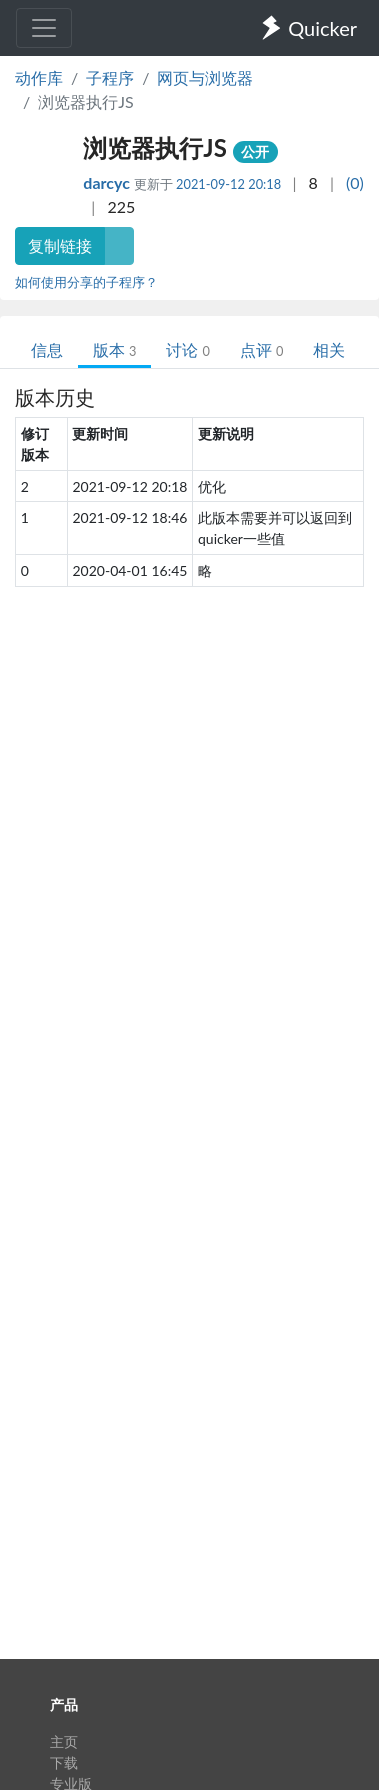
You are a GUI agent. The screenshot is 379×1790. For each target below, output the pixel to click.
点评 (261, 349)
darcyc (108, 182)
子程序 (110, 77)
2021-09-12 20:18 (228, 184)
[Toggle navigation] (44, 28)
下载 (64, 1762)
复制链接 (60, 245)
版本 (114, 349)
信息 (47, 349)
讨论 (187, 349)
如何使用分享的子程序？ (86, 282)
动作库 (39, 77)
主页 (64, 1741)
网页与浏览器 (205, 77)
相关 (329, 349)
